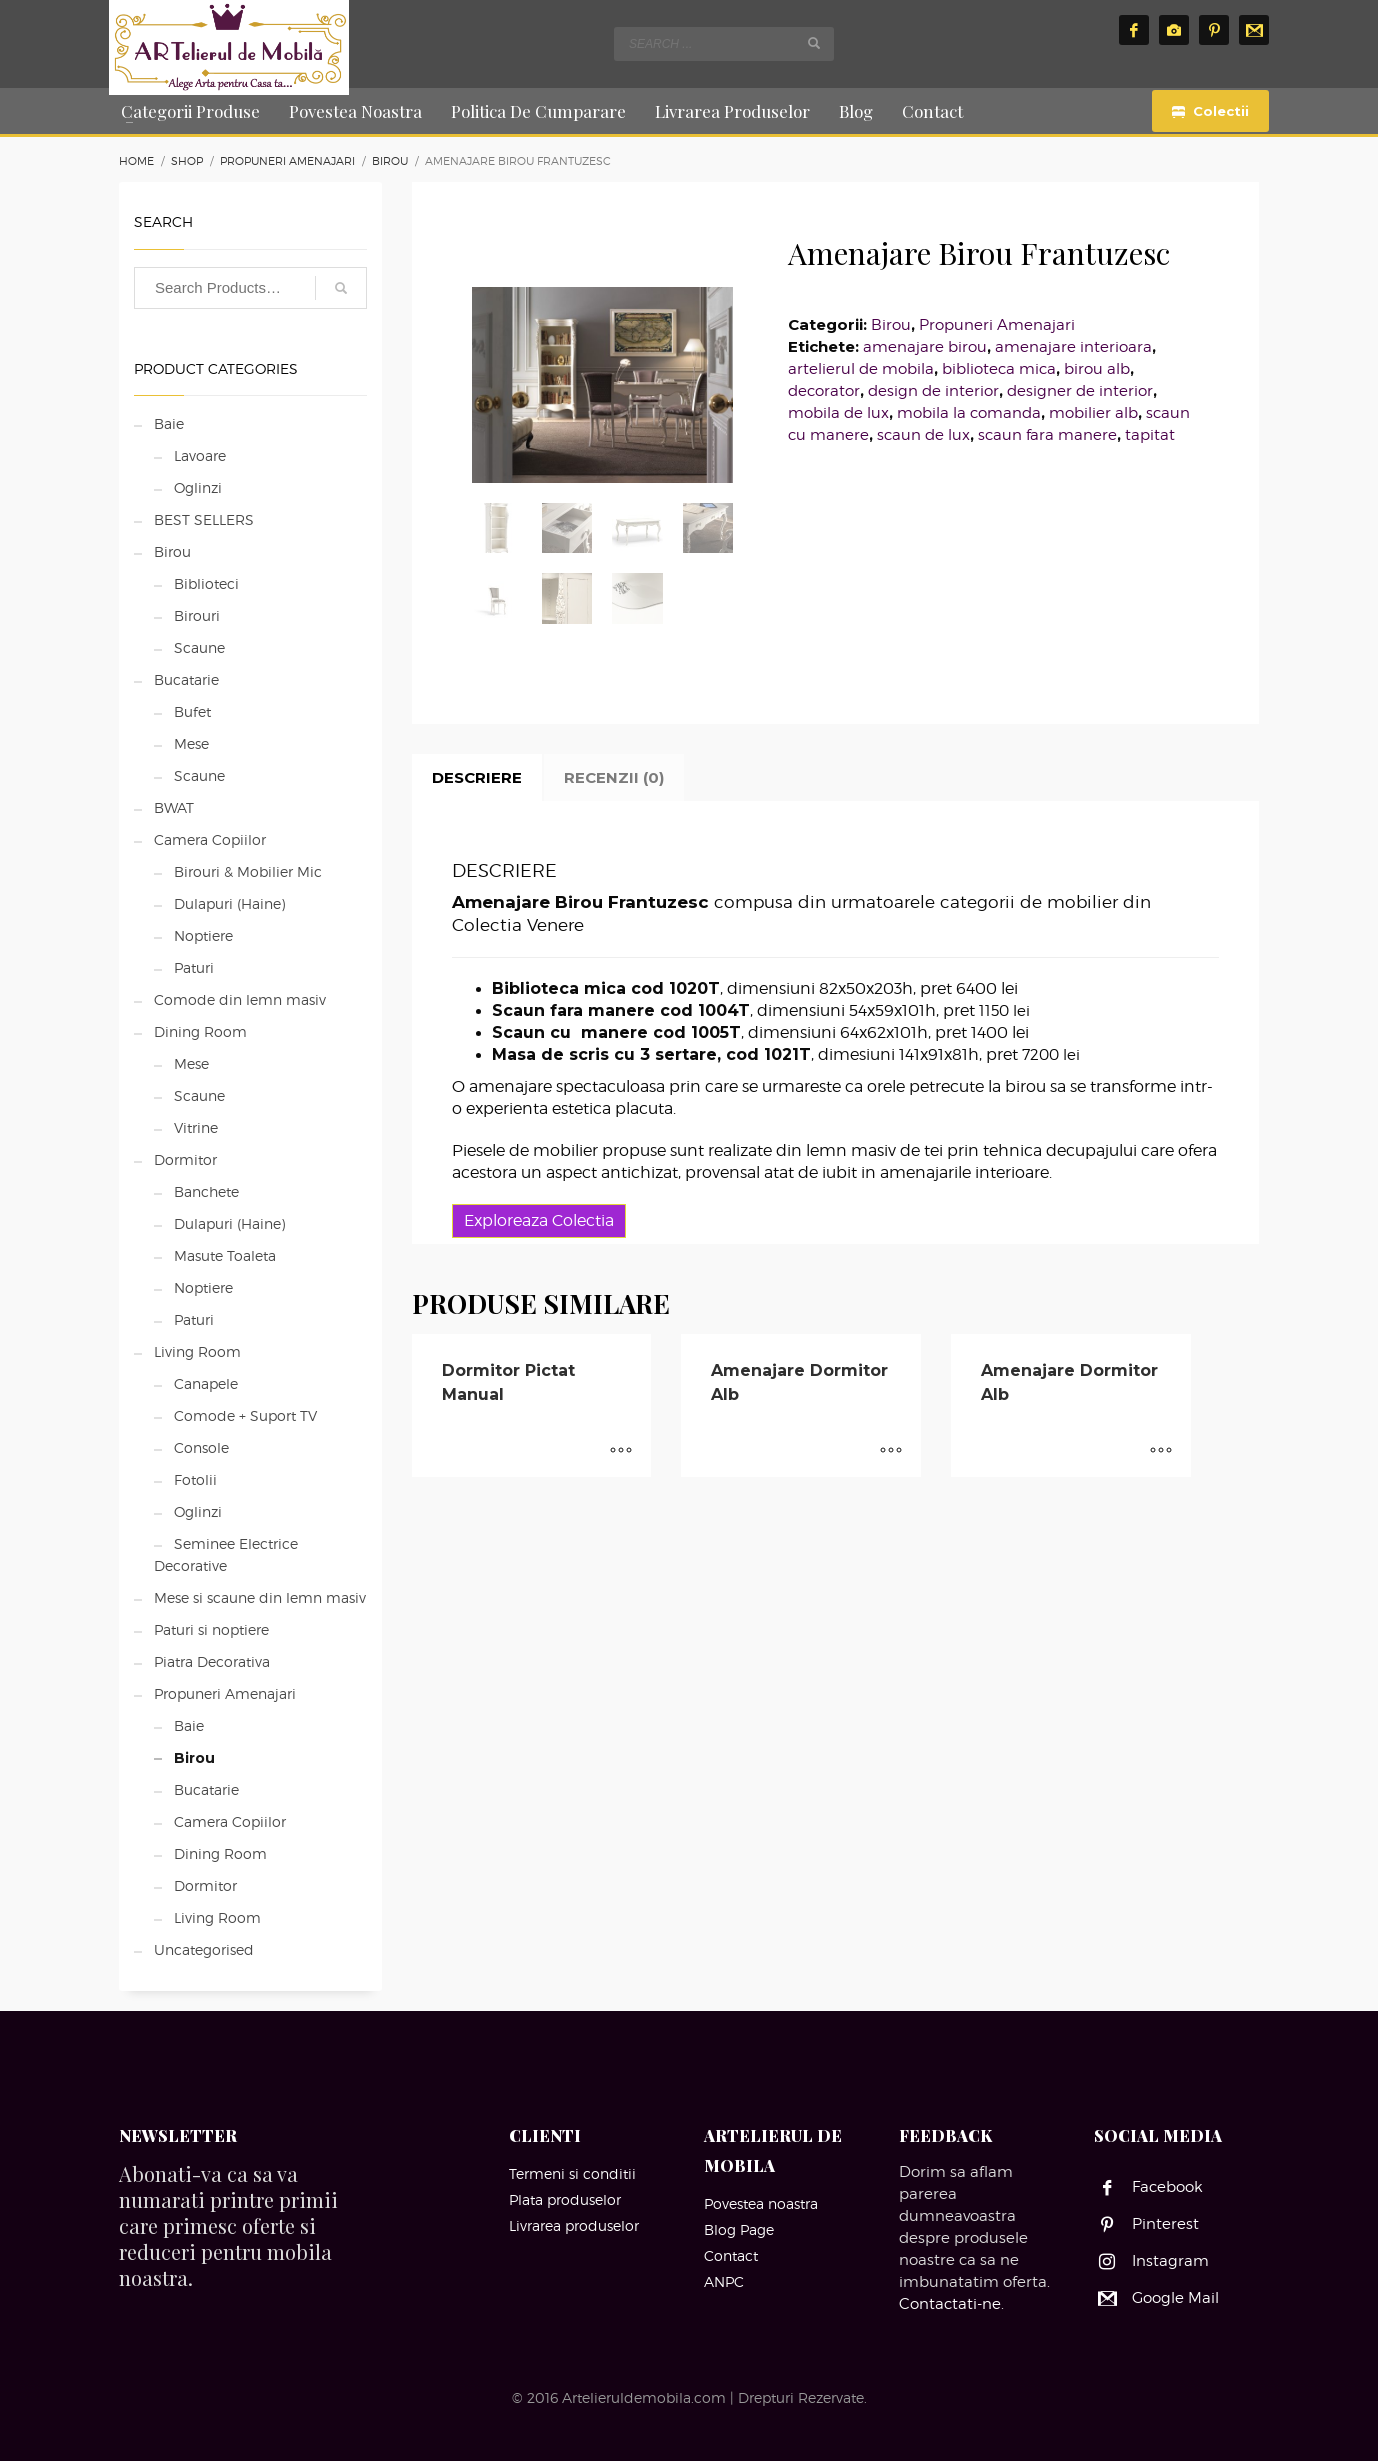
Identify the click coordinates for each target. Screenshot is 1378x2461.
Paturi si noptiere (211, 1629)
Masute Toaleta (225, 1255)
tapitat (1150, 435)
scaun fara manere (1047, 435)
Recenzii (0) (614, 777)
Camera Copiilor (210, 839)
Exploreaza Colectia (539, 1220)
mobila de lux (838, 413)
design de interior (933, 391)
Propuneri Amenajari (997, 325)
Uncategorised (204, 1949)
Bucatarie (186, 679)
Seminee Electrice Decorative (226, 1554)
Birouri (197, 615)
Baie (169, 423)
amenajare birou (925, 347)
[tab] (477, 778)
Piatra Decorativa (212, 1661)
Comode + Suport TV (245, 1415)
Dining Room (200, 1031)
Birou (891, 325)
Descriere (477, 777)
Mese (191, 743)
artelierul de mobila (861, 369)
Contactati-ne (950, 2304)
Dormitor (185, 1159)
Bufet (192, 711)
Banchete (206, 1191)
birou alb (1097, 369)
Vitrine (196, 1127)
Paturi (194, 967)
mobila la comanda (969, 413)
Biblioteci (206, 583)
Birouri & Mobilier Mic (248, 871)
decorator (824, 391)
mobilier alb (1093, 413)
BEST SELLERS (204, 519)
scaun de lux (923, 435)
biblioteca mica (999, 369)
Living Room (197, 1351)
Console (201, 1447)
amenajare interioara (1073, 347)
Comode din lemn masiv (240, 999)
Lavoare (200, 455)
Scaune (199, 647)
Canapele (206, 1383)
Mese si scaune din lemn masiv (260, 1597)
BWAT (174, 807)
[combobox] (724, 44)
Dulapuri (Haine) (229, 903)
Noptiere (203, 935)
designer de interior (1080, 391)
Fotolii (195, 1479)
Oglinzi (198, 487)
